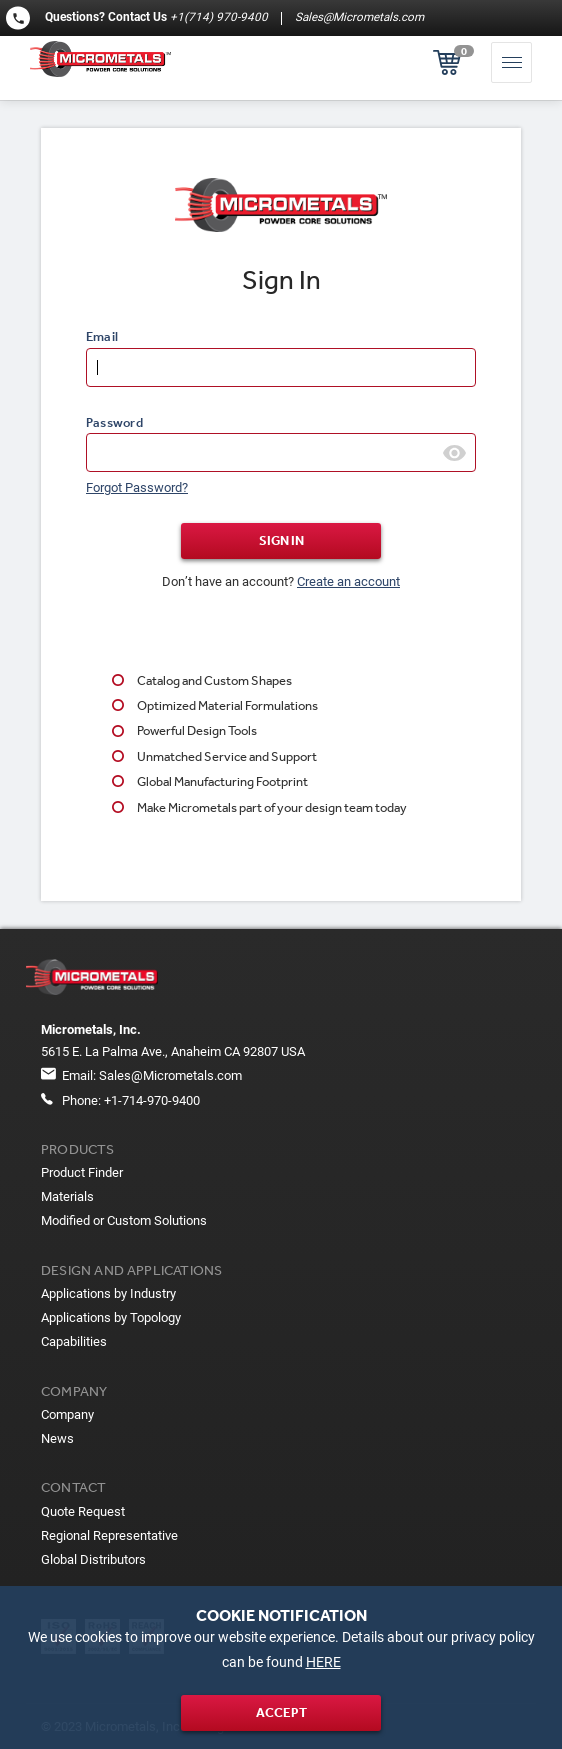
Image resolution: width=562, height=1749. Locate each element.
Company (67, 1414)
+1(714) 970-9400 (219, 17)
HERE (323, 1662)
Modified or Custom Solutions (124, 1220)
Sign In (281, 540)
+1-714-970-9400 (152, 1100)
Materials (67, 1196)
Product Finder (82, 1172)
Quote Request (83, 1511)
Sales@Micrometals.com (358, 17)
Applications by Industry (108, 1293)
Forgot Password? (137, 487)
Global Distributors (93, 1559)
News (57, 1438)
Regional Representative (109, 1535)
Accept (281, 1712)
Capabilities (74, 1341)
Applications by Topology (111, 1317)
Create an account (348, 581)
